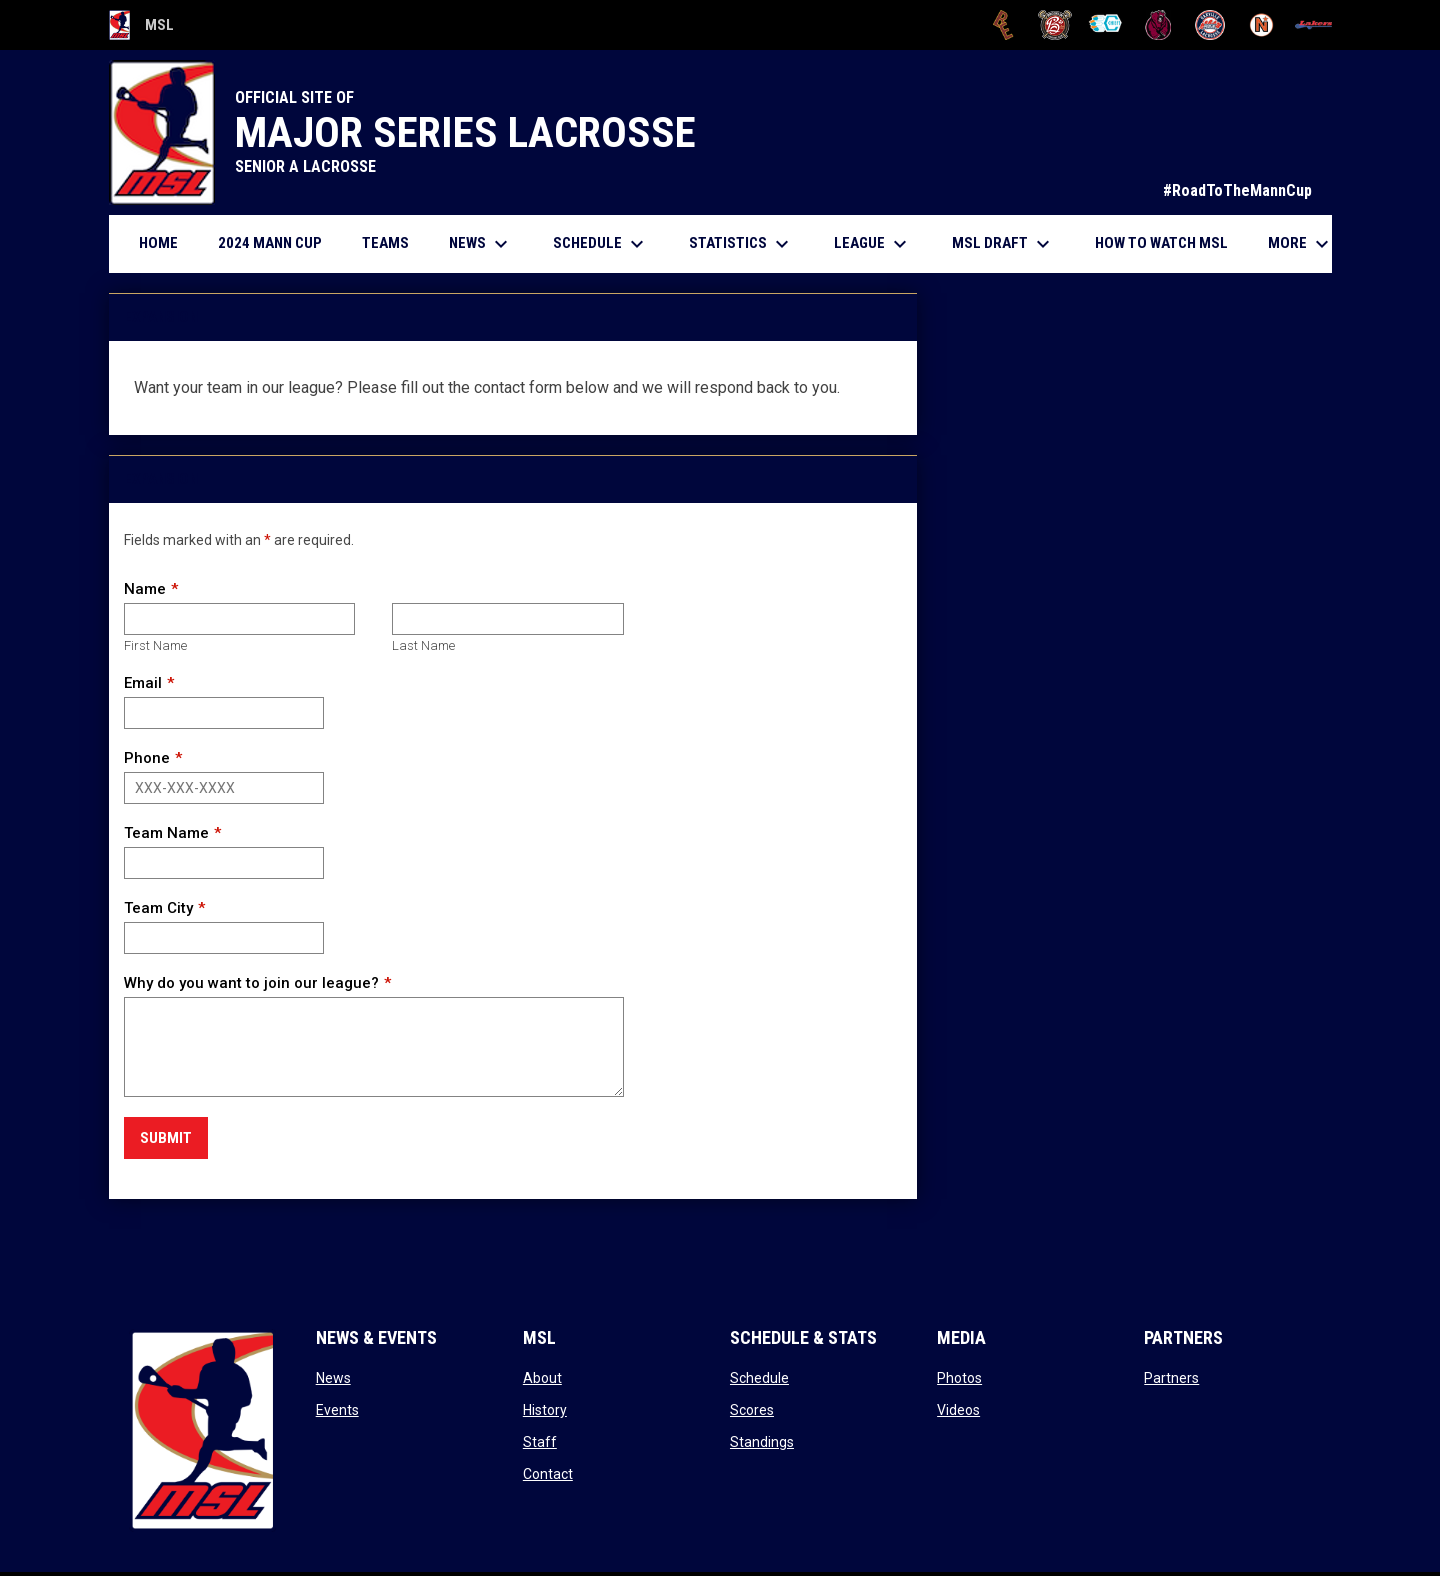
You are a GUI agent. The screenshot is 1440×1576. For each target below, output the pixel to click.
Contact (548, 1474)
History (545, 1410)
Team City (158, 908)
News (333, 1378)
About (542, 1378)
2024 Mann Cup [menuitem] (270, 243)
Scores (752, 1410)
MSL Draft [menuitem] (1003, 244)
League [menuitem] (873, 244)
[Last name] (507, 619)
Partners (1171, 1378)
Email (143, 683)
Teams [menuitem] (385, 243)
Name (145, 589)
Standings (762, 1442)
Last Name (423, 645)
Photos (959, 1378)
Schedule (759, 1378)
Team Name (166, 833)
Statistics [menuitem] (741, 244)
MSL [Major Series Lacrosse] (142, 25)
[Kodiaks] (1158, 25)
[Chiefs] (1106, 25)
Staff (540, 1442)
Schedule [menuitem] (601, 244)
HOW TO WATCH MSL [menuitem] (1169, 242)
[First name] (239, 619)
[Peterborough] (1313, 25)
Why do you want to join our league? (251, 983)
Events (337, 1410)
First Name (155, 645)
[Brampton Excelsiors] (1003, 25)
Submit (166, 1138)
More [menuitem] (1301, 244)
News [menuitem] (481, 244)
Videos (958, 1410)
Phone (147, 758)
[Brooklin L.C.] (1055, 25)
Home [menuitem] (158, 243)
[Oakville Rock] (1210, 25)
